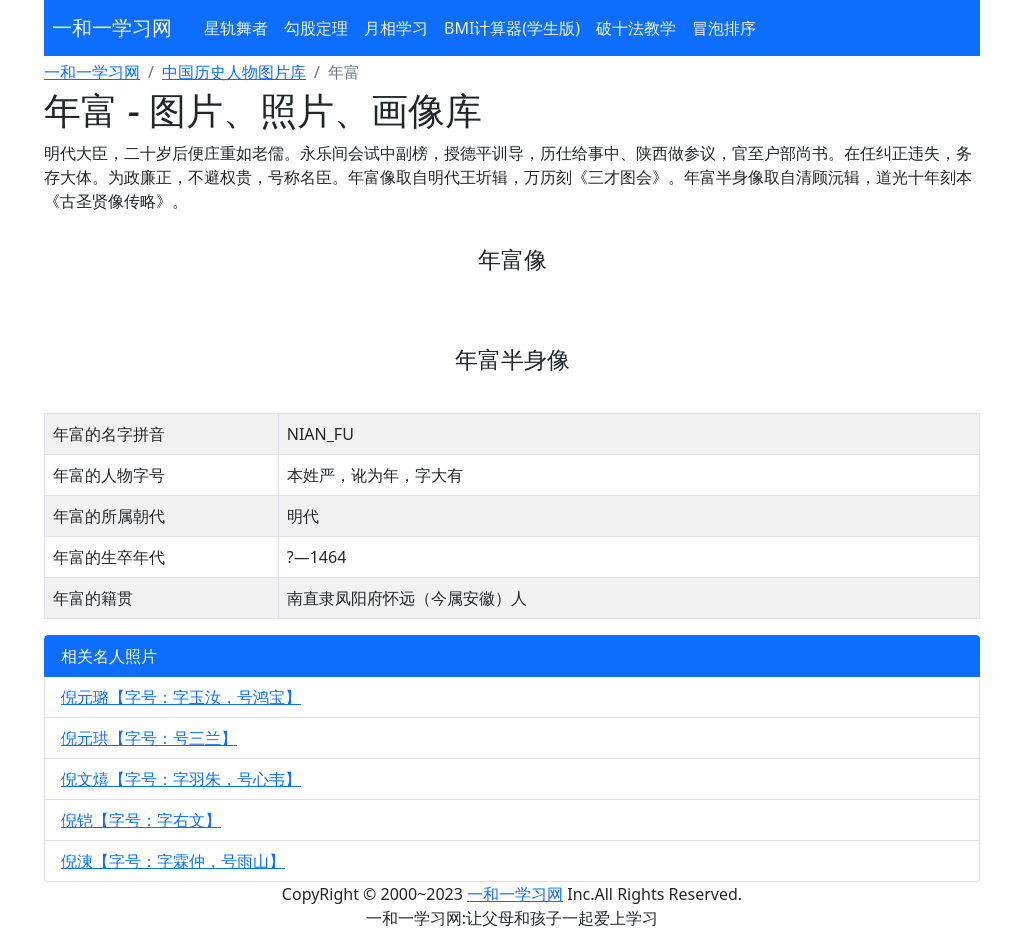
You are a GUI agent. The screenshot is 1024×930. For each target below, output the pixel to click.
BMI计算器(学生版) (512, 28)
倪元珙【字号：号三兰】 (149, 738)
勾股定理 (316, 28)
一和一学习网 (112, 27)
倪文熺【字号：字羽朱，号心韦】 (181, 779)
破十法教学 (636, 28)
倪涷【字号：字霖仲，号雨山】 (173, 861)
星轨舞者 (236, 28)
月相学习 (396, 28)
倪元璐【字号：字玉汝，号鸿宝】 (181, 697)
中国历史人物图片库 (234, 72)
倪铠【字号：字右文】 (141, 820)
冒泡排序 (724, 28)
